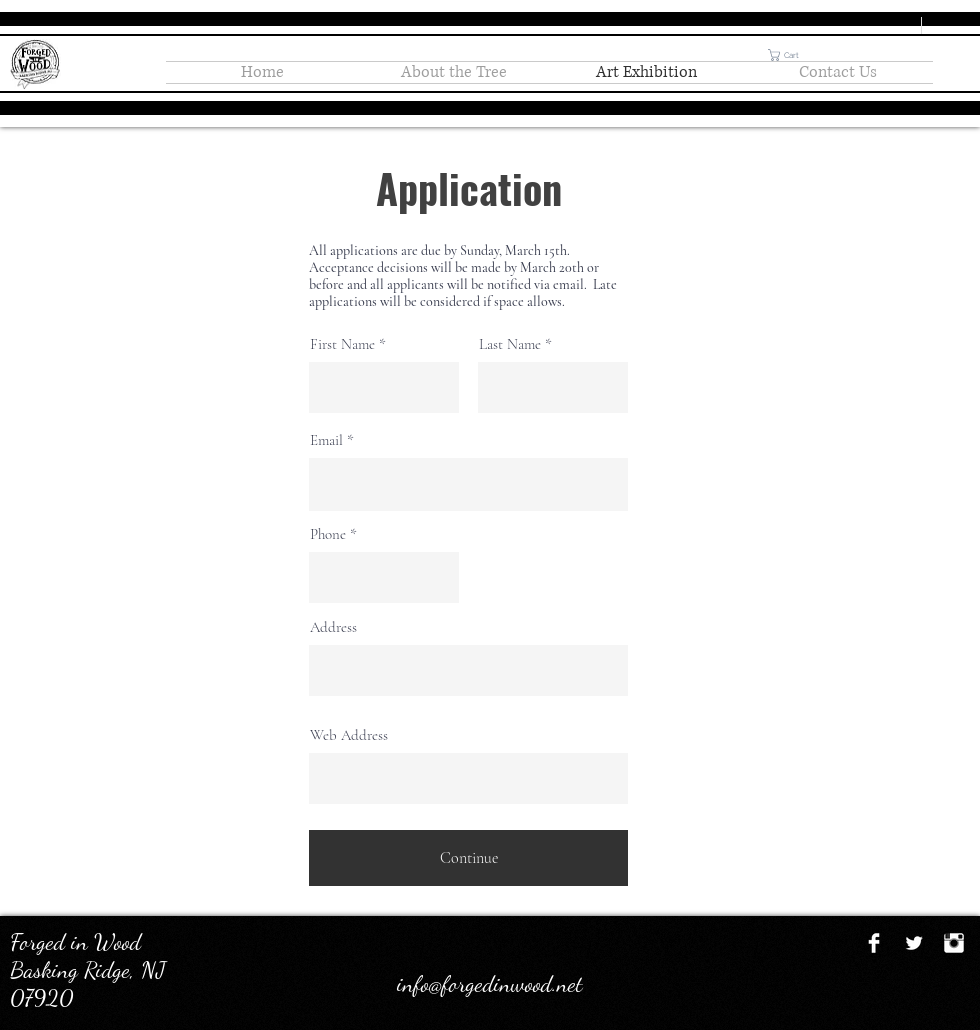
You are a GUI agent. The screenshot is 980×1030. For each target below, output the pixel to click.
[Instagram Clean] (954, 943)
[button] (790, 55)
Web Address (349, 735)
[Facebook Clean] (874, 943)
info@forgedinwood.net (490, 983)
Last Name (510, 344)
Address (333, 627)
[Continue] (468, 858)
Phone (328, 534)
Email (326, 440)
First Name (342, 344)
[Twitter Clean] (914, 943)
